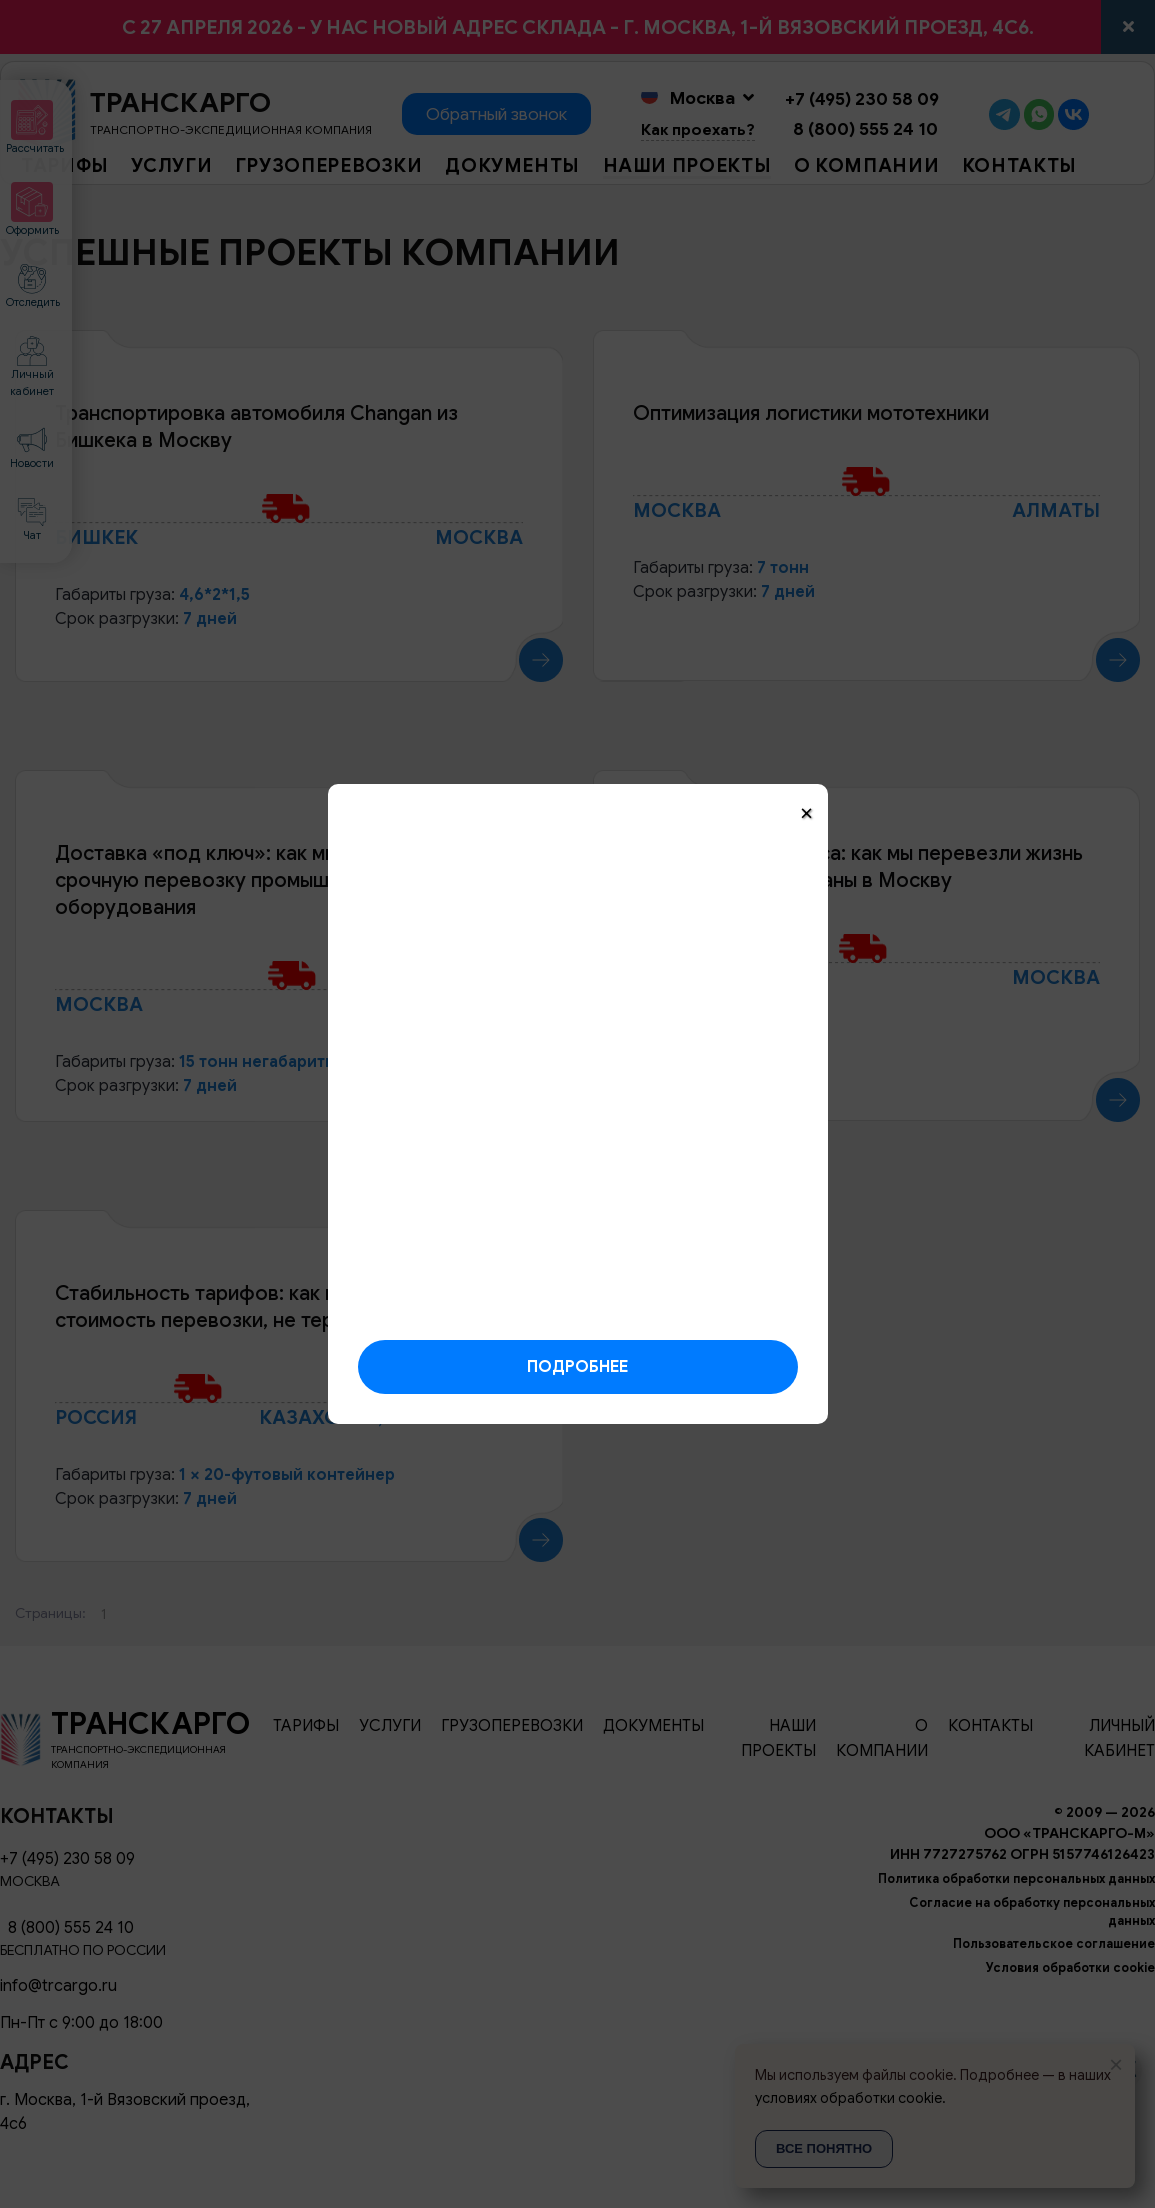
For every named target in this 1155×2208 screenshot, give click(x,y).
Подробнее (577, 1367)
